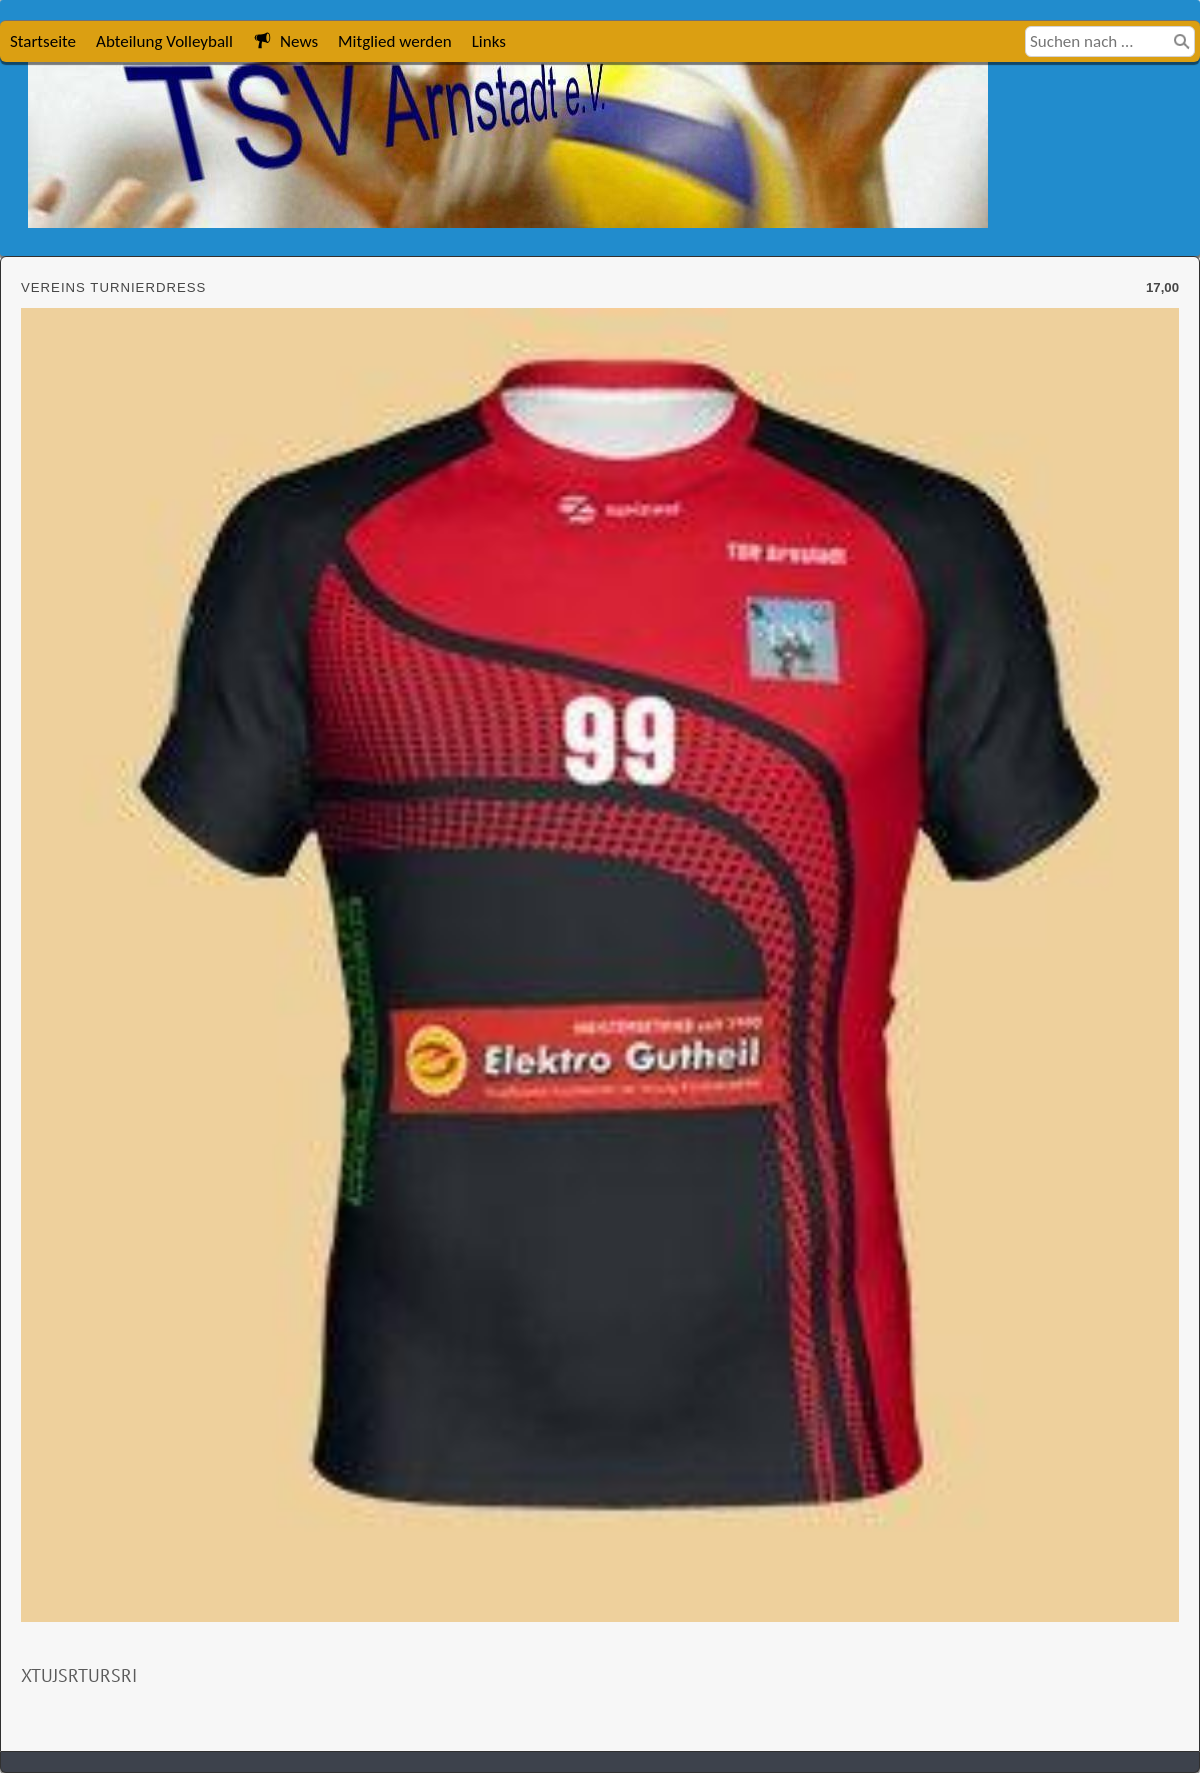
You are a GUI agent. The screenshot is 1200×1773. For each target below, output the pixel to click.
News (285, 41)
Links (489, 41)
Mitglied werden (395, 41)
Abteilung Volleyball (164, 41)
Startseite (43, 41)
